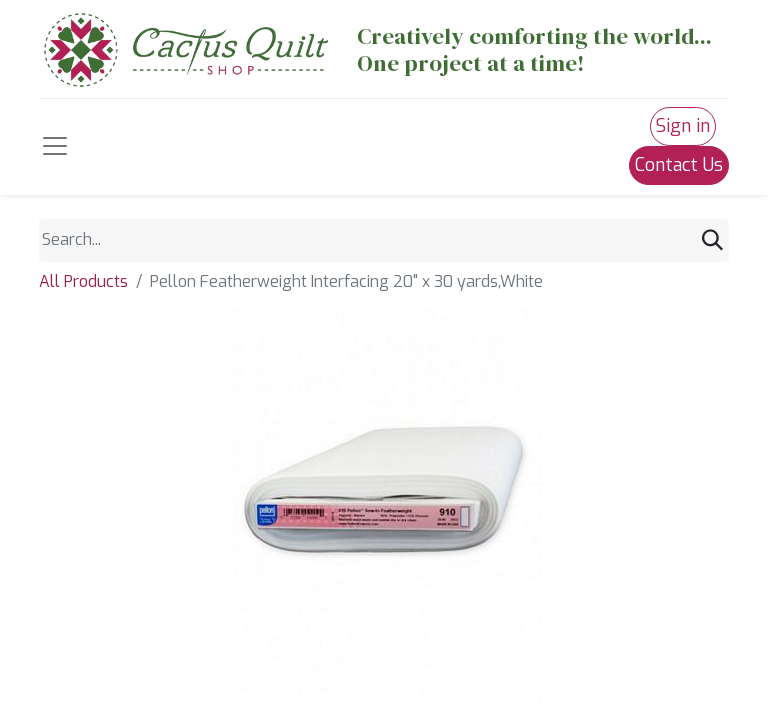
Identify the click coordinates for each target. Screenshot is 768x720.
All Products (83, 281)
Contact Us (679, 165)
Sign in (683, 126)
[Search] (712, 240)
